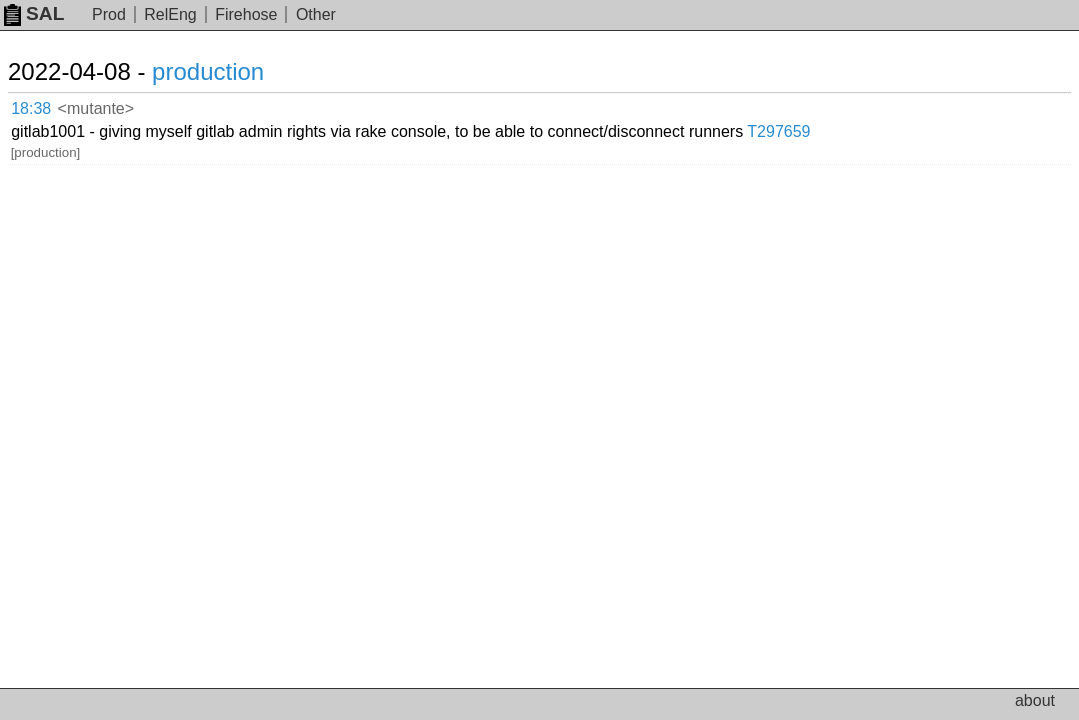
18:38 (51, 105)
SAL (34, 13)
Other (316, 14)
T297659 (914, 104)
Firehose (246, 14)
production (232, 71)
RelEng (170, 14)
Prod (109, 14)
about (1035, 700)
